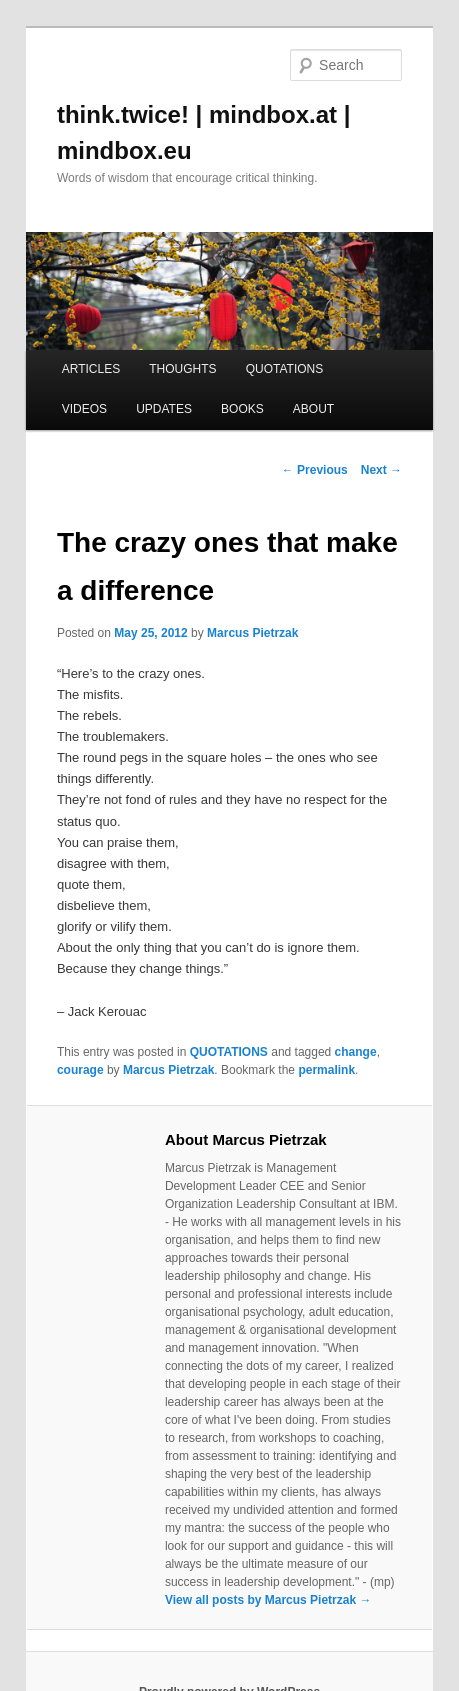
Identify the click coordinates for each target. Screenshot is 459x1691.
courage (80, 1070)
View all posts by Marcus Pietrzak (268, 1600)
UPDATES (164, 409)
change (356, 1052)
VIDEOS (84, 409)
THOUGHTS (182, 369)
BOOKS (242, 409)
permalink (326, 1070)
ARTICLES (91, 369)
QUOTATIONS (285, 369)
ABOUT (313, 409)
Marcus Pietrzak (252, 633)
